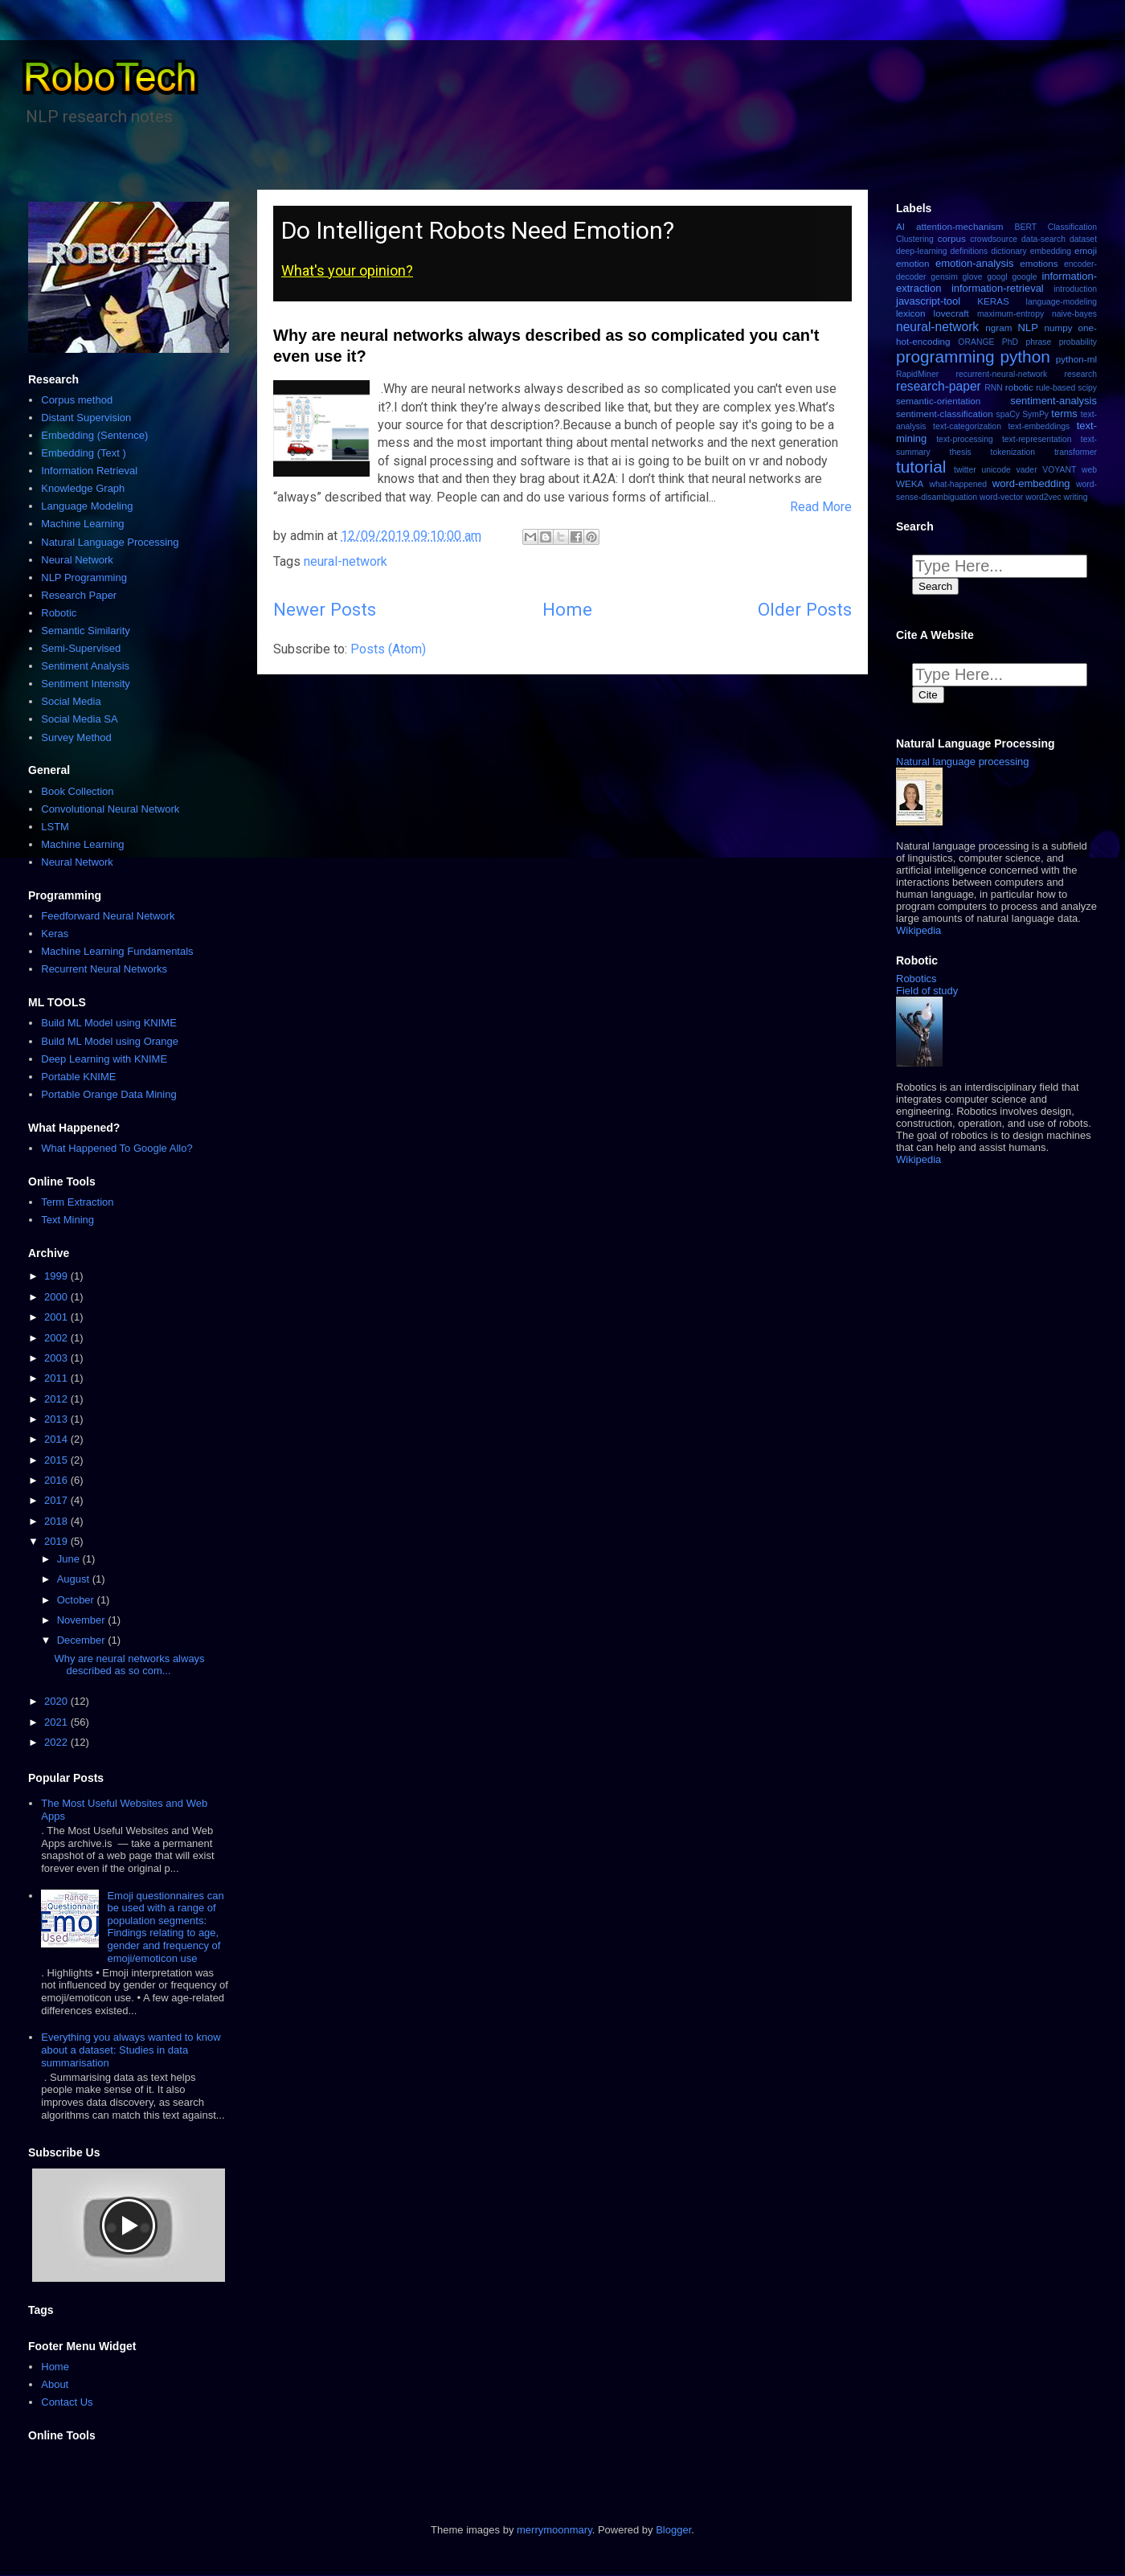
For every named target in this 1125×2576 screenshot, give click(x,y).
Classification (1072, 227)
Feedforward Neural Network (107, 916)
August (74, 1579)
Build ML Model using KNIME (109, 1023)
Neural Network (77, 560)
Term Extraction (77, 1202)
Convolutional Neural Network (110, 809)
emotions (1039, 263)
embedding (1050, 251)
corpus (952, 238)
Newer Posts (324, 609)
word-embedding (1031, 483)
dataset (1083, 239)
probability (1078, 342)
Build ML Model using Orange (109, 1041)
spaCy (1007, 414)
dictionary (1008, 251)
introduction (1075, 289)
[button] (973, 828)
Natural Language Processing (109, 542)
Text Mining (67, 1220)
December (82, 1640)
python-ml (1076, 359)
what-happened (958, 484)
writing (1076, 497)
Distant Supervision (86, 418)
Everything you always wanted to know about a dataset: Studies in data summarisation (130, 2049)
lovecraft (951, 313)
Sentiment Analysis (85, 666)
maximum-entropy (1010, 313)
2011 (57, 1378)
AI (900, 226)
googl (997, 276)
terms (1064, 413)
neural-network (345, 561)
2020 (57, 1701)
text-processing (964, 439)
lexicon (910, 313)
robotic (1019, 387)
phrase (1038, 342)
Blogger (673, 2530)
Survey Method (76, 737)
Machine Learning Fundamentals (117, 951)
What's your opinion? (347, 270)
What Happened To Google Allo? (116, 1148)
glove (973, 276)
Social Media (70, 701)
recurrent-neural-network (1001, 374)
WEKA (909, 483)
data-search (1043, 239)
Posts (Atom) (388, 649)
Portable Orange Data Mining (108, 1094)
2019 (57, 1541)
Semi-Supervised (81, 648)
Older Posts (805, 609)
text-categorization (967, 426)
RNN (993, 387)
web (1089, 469)
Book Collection (77, 791)
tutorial (921, 466)
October (77, 1600)
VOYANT (1059, 469)
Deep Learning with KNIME (104, 1059)
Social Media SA (79, 719)
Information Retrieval (89, 471)
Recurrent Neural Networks (104, 969)
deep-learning (921, 251)
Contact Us (66, 2402)
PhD (1010, 342)
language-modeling (1061, 301)
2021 (57, 1722)
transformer (1075, 452)
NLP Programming (84, 577)
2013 (57, 1419)
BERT (1026, 227)
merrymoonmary (554, 2530)
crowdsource (993, 239)
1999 (57, 1276)
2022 (57, 1742)
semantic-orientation (938, 400)
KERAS (993, 301)
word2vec (1043, 497)
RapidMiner (917, 374)
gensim (944, 276)
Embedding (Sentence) (94, 435)
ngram (998, 327)
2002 (57, 1338)
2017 (57, 1500)
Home (567, 609)
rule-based (1055, 387)
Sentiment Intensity (85, 684)
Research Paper (79, 595)
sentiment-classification (944, 413)
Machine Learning (82, 524)
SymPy (1035, 414)
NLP (1028, 327)
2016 (57, 1480)
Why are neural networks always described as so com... (129, 1664)
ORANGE (976, 342)
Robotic (58, 613)
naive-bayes (1074, 313)
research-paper (938, 386)
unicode (995, 469)
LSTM (55, 827)
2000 (57, 1297)
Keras (54, 934)
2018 (57, 1521)
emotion (913, 263)
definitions (969, 251)
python (1024, 356)
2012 (57, 1399)
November (82, 1620)
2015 (57, 1460)
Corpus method (76, 400)
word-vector (1001, 497)
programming (945, 356)
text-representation (1037, 439)
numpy (1058, 327)
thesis (961, 452)
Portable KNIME (78, 1077)
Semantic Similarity (85, 631)
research (1081, 374)
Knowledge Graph (83, 488)
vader (1027, 469)
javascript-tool (928, 301)
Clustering (915, 239)
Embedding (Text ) (83, 453)
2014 (57, 1439)
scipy (1087, 387)
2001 (57, 1317)
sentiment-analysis (1053, 401)
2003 (57, 1358)
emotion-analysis (974, 263)
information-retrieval (997, 288)
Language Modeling (87, 506)
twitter (965, 469)
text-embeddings (1039, 426)
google (1024, 276)
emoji (1085, 250)
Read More (821, 506)
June (70, 1559)
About (54, 2384)
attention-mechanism (960, 226)
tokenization (1013, 452)
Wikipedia (918, 930)
